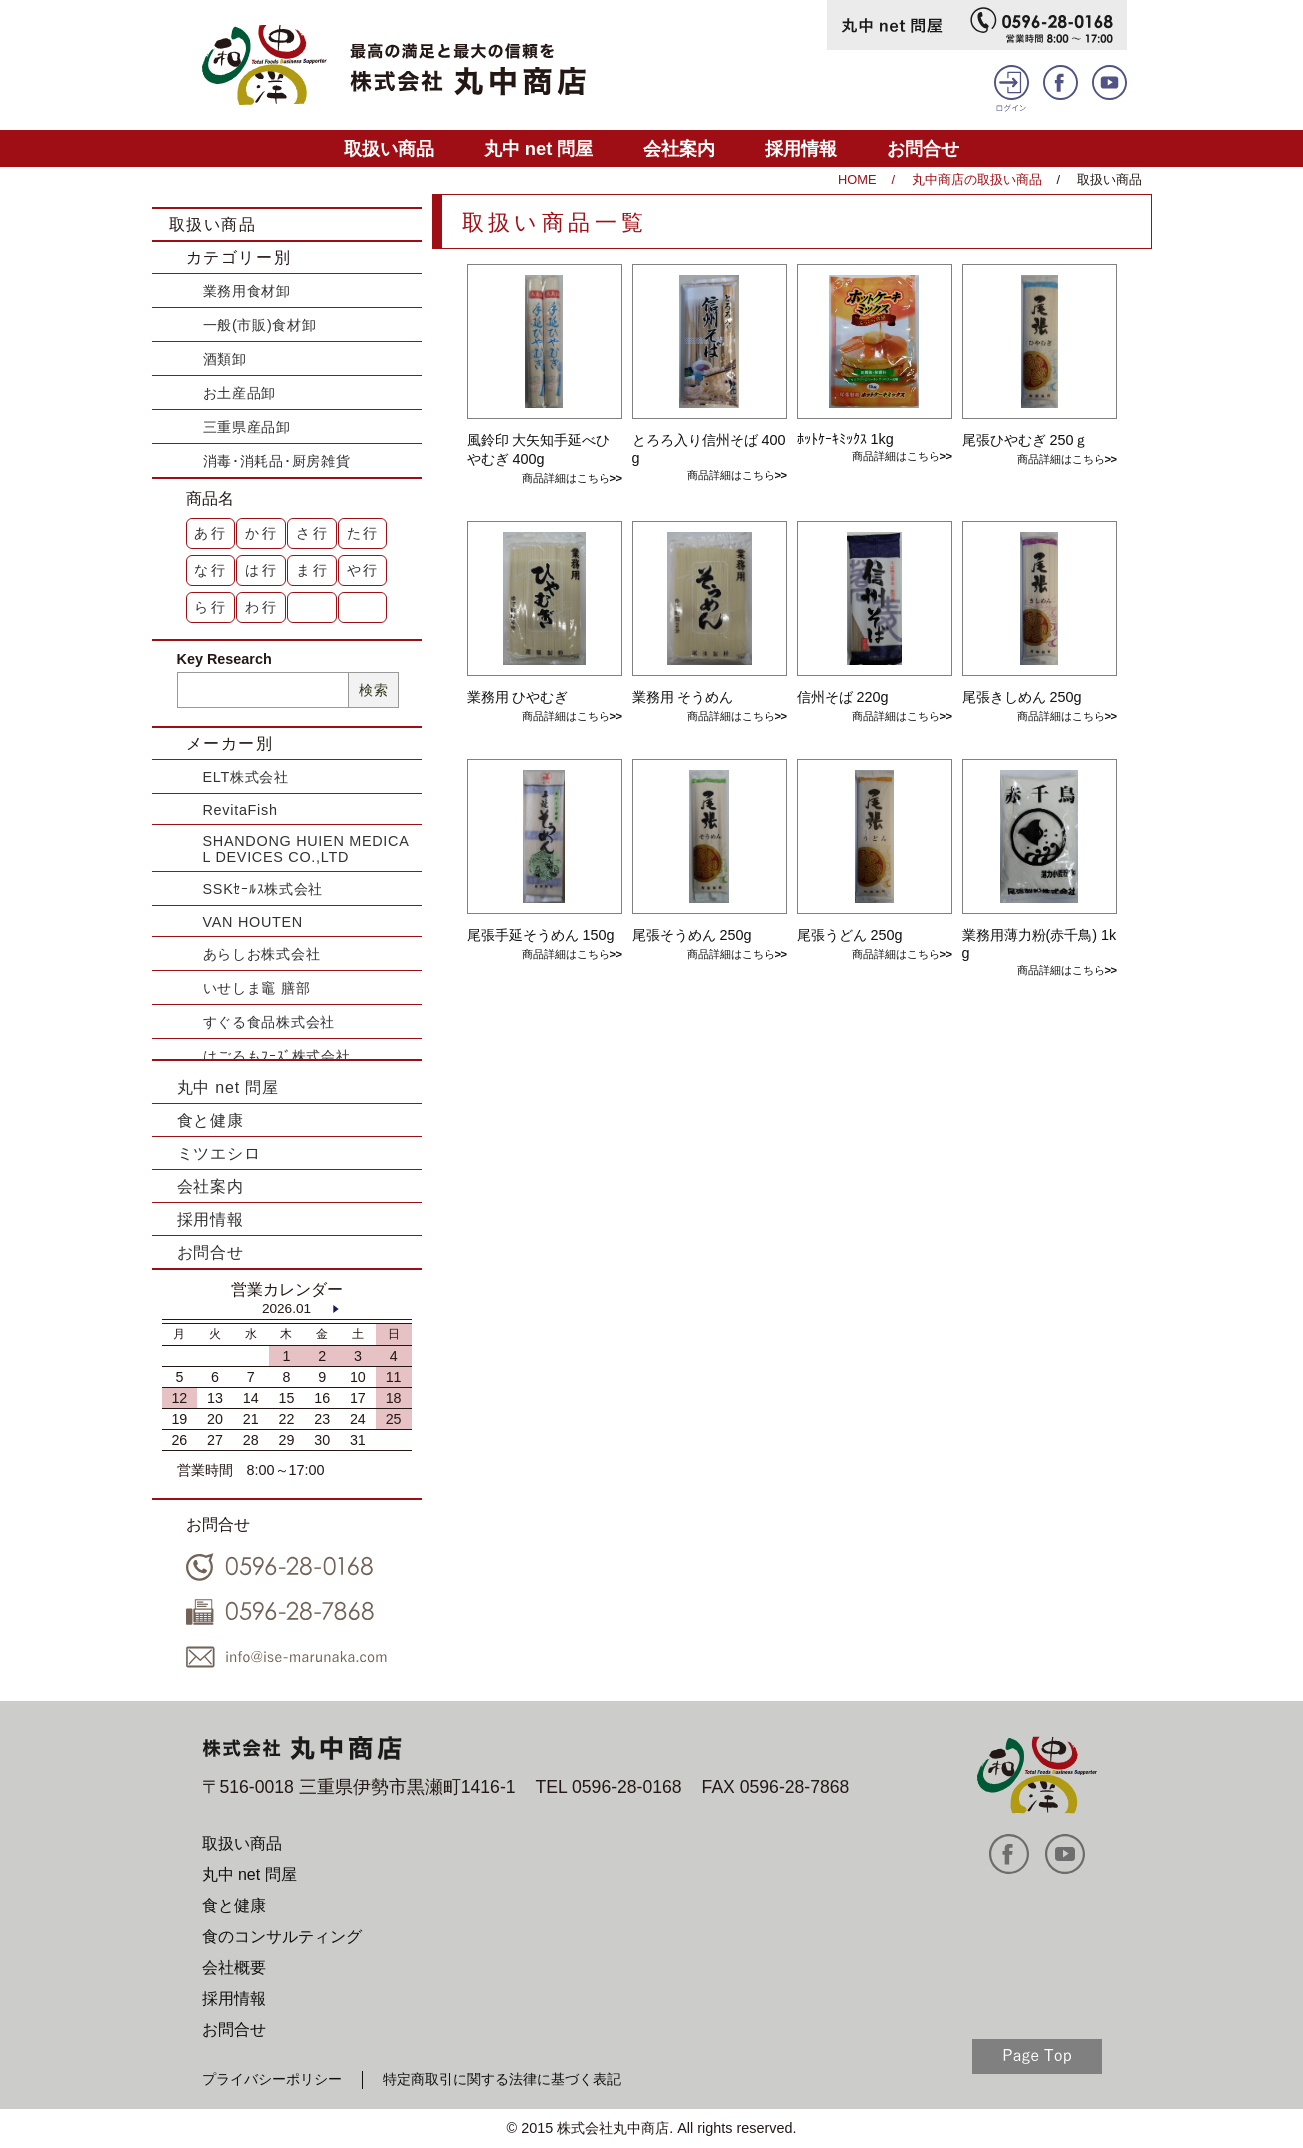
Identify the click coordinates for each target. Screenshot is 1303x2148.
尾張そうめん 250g (692, 935)
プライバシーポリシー (272, 2079)
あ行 (211, 533)
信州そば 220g (843, 697)
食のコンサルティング (282, 1936)
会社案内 (679, 148)
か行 (262, 533)
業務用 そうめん (683, 697)
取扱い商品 (389, 148)
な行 (211, 570)
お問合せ (923, 148)
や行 (364, 570)
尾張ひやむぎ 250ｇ (1025, 440)
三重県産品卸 (247, 427)
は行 (262, 570)
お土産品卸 (240, 393)
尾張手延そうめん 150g (541, 935)
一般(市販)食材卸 (260, 325)
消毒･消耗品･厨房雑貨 (277, 461)
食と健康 (210, 1120)
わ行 (262, 607)
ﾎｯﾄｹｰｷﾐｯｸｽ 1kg (845, 439)
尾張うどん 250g (850, 935)
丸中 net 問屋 (539, 148)
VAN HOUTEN (253, 922)
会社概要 (234, 1967)
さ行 (313, 533)
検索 (373, 690)
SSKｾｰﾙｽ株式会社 (263, 889)
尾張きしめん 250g (1022, 697)
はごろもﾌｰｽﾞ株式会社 (277, 1056)
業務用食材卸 (247, 291)
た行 (364, 533)
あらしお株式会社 (262, 954)
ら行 (211, 607)
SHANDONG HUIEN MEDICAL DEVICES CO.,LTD (306, 849)
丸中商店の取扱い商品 (977, 179)
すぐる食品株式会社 (269, 1022)
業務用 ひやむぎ (518, 697)
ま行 (313, 570)
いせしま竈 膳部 (257, 988)
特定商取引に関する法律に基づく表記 (502, 2079)
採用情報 (801, 148)
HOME (857, 179)
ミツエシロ (219, 1153)
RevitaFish (240, 810)
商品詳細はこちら (566, 478)
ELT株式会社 (246, 777)
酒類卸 (225, 359)
